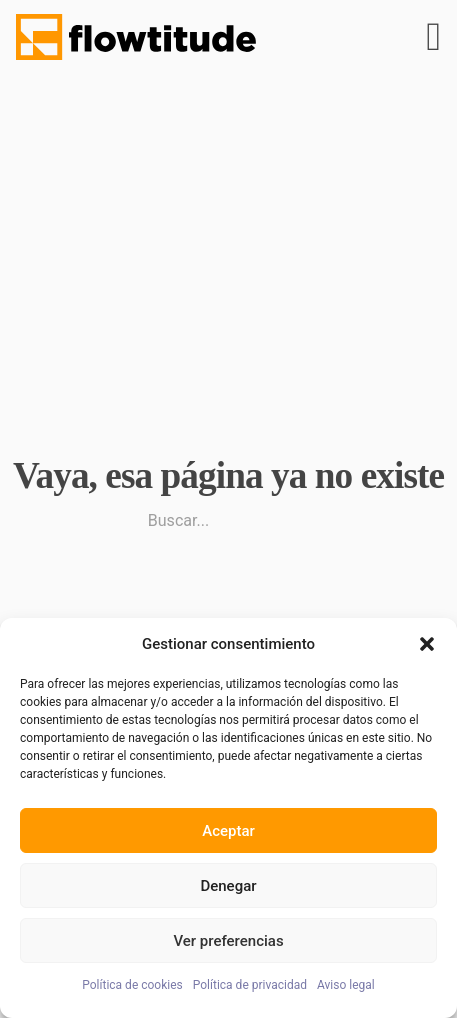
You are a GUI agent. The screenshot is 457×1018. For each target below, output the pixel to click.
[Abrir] (433, 37)
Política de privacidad (250, 985)
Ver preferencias (228, 941)
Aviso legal (346, 985)
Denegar (228, 886)
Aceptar (228, 831)
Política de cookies (132, 985)
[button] (427, 644)
